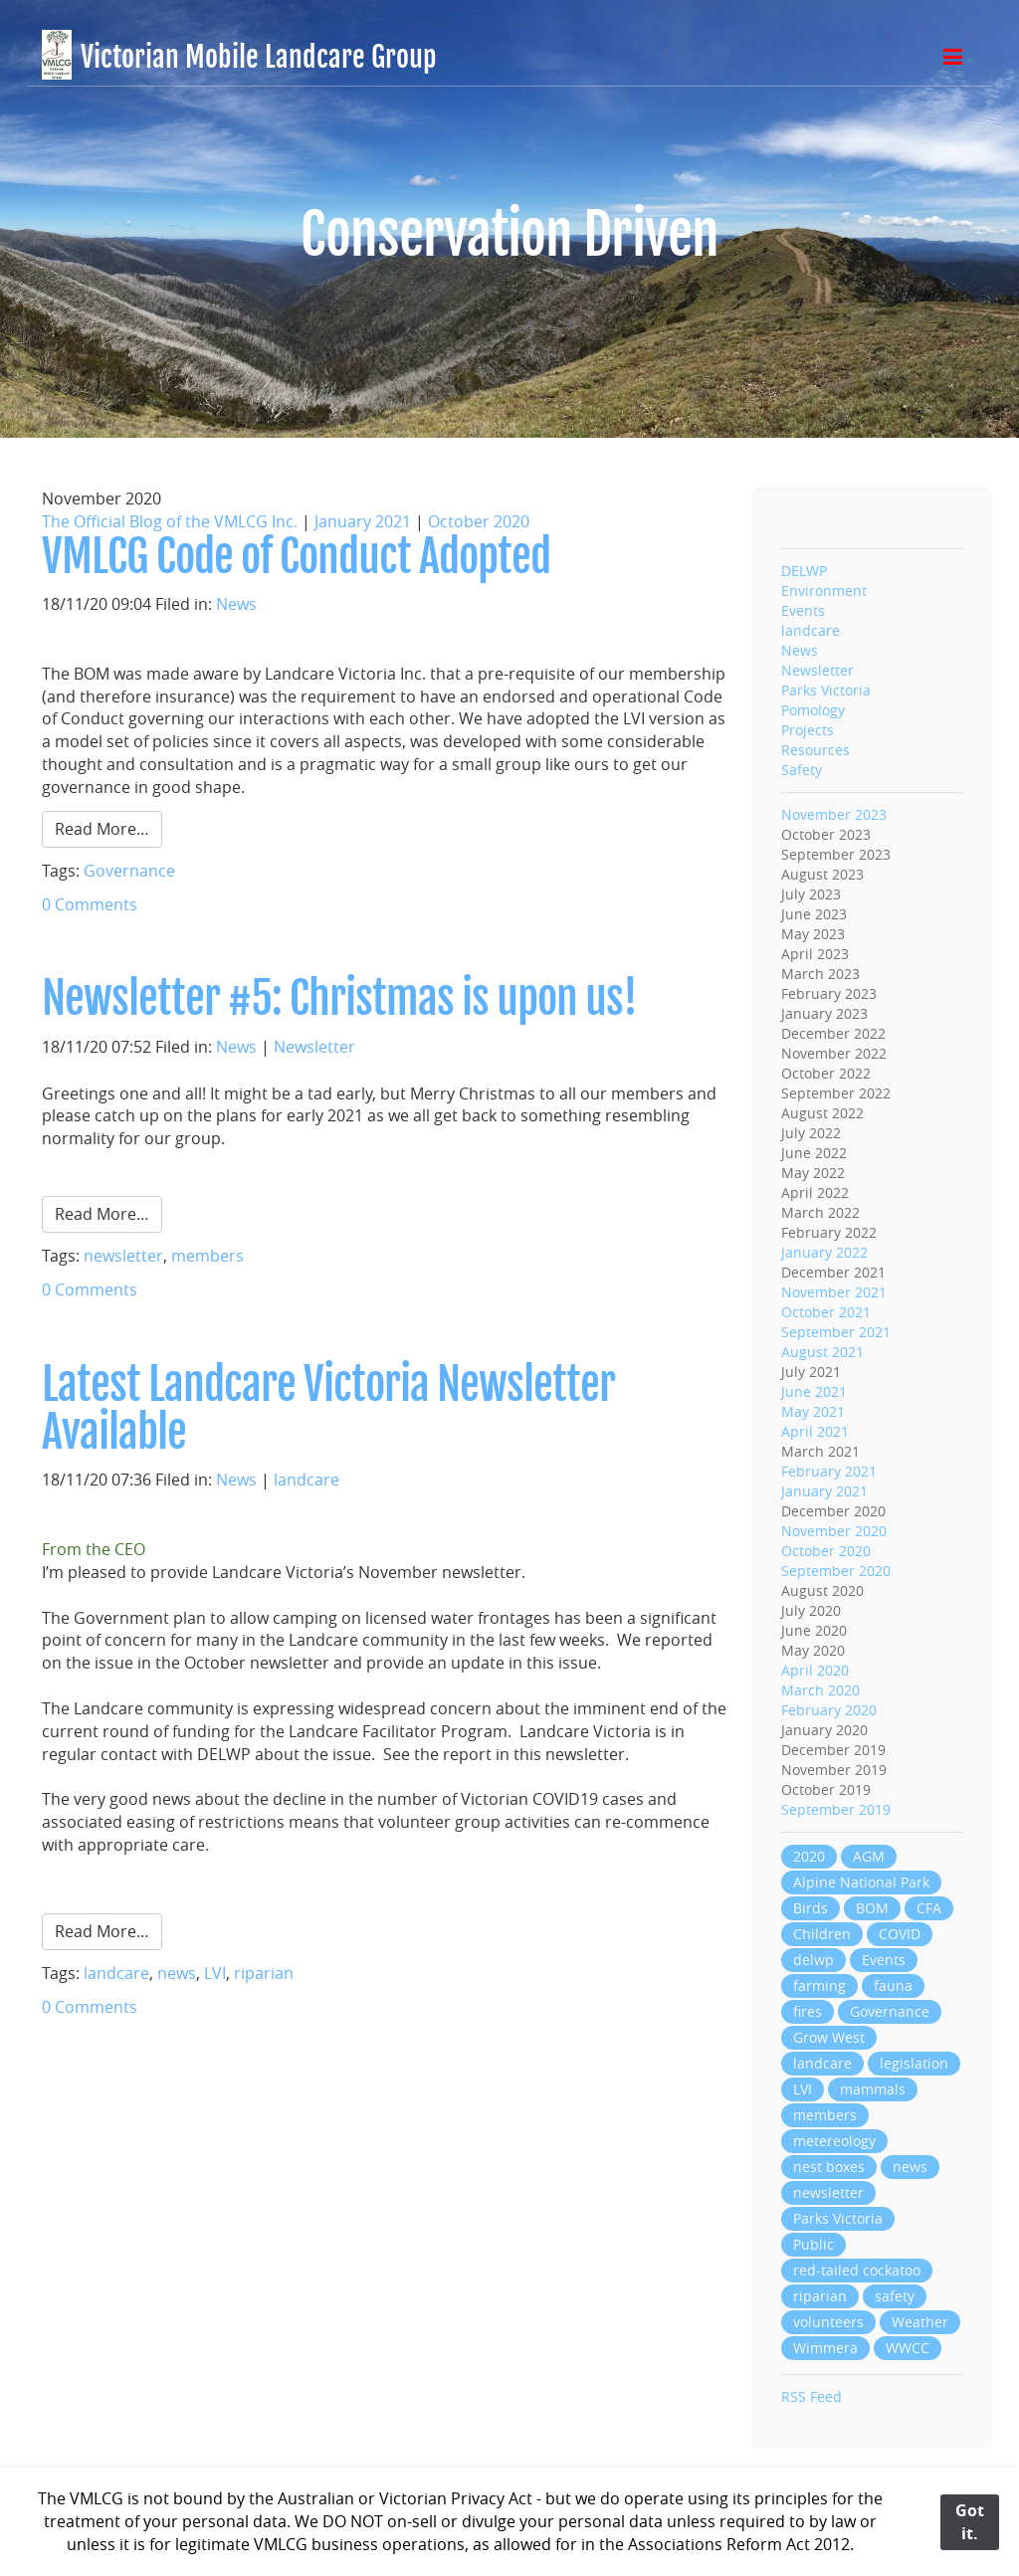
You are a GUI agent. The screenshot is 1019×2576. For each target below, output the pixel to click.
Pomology (813, 709)
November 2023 (834, 814)
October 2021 (826, 1311)
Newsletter (314, 1047)
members (207, 1256)
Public (813, 2244)
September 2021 (836, 1331)
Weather (920, 2321)
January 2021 (362, 521)
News (236, 604)
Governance (129, 871)
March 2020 (820, 1690)
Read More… (102, 829)
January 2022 (824, 1252)
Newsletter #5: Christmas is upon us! (339, 998)
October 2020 (478, 521)
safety (895, 2295)
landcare (306, 1479)
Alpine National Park (861, 1882)
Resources (815, 749)
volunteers (828, 2321)
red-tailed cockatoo (856, 2270)
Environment (824, 590)
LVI (215, 1973)
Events (803, 610)
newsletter (123, 1256)
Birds (810, 1907)
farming (819, 1985)
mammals (873, 2089)
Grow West (829, 2037)
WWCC (907, 2347)
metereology (834, 2140)
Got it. (969, 2521)
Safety (801, 769)
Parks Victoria (826, 690)
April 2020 (815, 1670)
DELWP (804, 570)
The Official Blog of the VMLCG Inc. (170, 521)
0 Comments (89, 904)
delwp (813, 1959)
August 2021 (822, 1351)
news (176, 1973)
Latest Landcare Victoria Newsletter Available (328, 1408)
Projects (807, 729)
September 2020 (836, 1570)
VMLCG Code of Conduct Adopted (296, 556)
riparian (264, 1973)
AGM (869, 1856)
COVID (899, 1933)
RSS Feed (811, 2396)
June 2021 (814, 1391)
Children (822, 1933)
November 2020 (834, 1530)
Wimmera (825, 2347)
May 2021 (813, 1411)
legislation (914, 2063)
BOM (872, 1907)
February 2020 (829, 1709)
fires (807, 2011)
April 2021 (815, 1431)
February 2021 (829, 1471)
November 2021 (834, 1292)
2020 (809, 1856)
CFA (929, 1907)
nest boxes (829, 2166)
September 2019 (836, 1809)
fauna (893, 1985)
